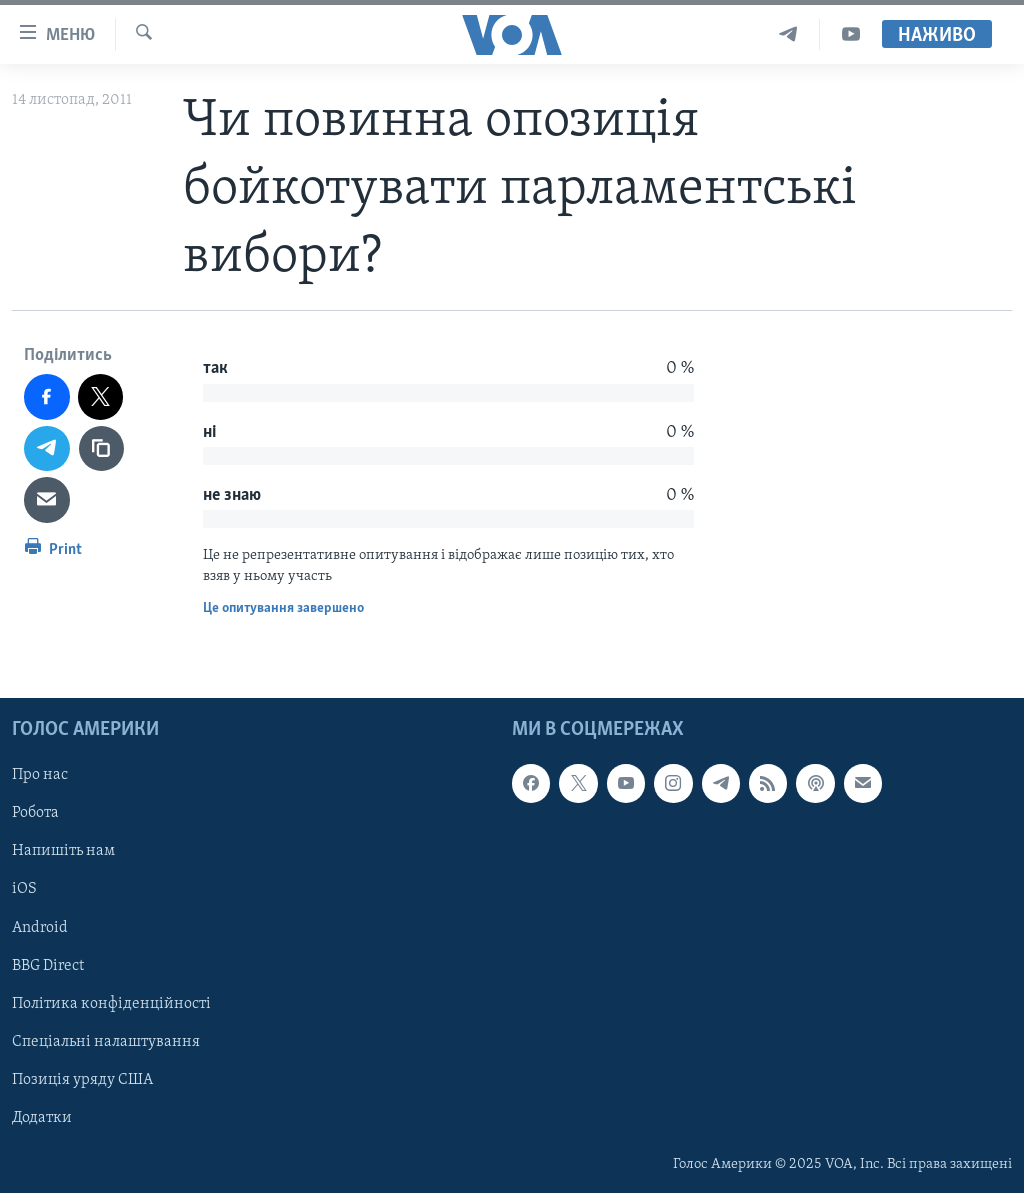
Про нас (40, 775)
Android (40, 927)
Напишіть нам (63, 851)
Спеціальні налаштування (106, 1041)
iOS (24, 889)
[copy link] (102, 449)
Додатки (42, 1118)
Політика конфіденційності (111, 1003)
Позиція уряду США (82, 1080)
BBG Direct (48, 965)
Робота (35, 813)
